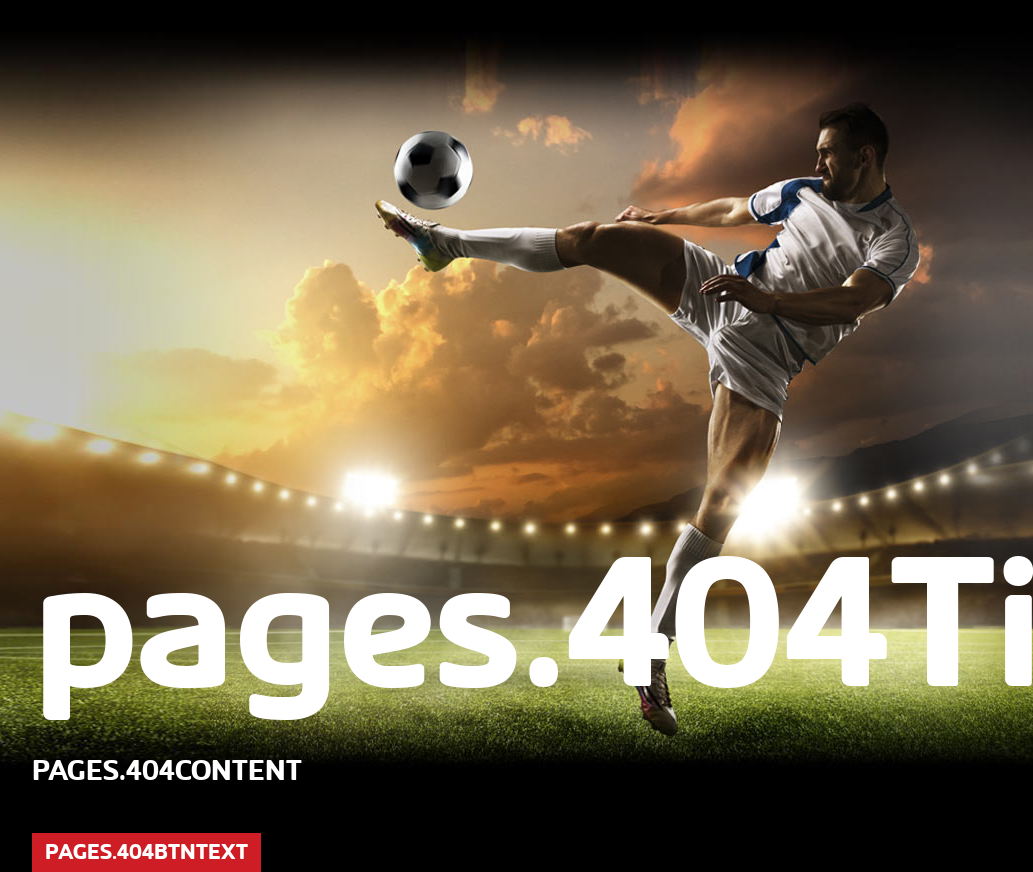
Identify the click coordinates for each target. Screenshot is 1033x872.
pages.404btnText (146, 852)
